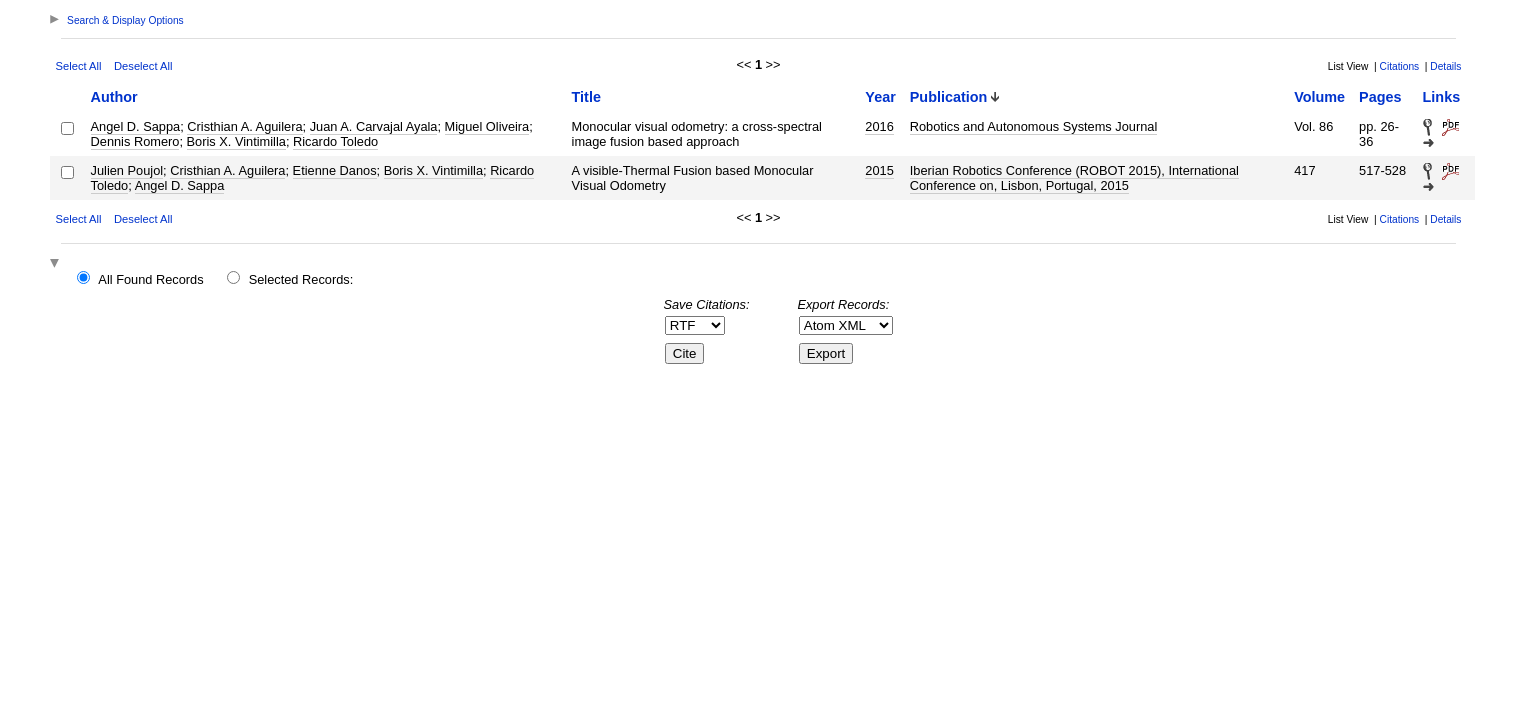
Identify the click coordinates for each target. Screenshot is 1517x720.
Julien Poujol (127, 170)
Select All (79, 66)
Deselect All (143, 66)
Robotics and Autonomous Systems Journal (1034, 126)
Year (880, 97)
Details (1445, 66)
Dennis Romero (135, 141)
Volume (1319, 97)
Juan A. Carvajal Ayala (374, 126)
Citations (1400, 66)
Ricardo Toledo (335, 141)
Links (1442, 97)
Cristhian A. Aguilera (244, 126)
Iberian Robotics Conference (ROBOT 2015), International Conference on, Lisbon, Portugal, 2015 (1074, 178)
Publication (949, 97)
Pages (1380, 97)
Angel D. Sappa (136, 126)
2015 (879, 170)
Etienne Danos (335, 170)
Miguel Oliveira (487, 126)
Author (114, 97)
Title (586, 97)
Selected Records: (301, 279)
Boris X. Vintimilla (236, 141)
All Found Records (150, 279)
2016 (879, 126)
